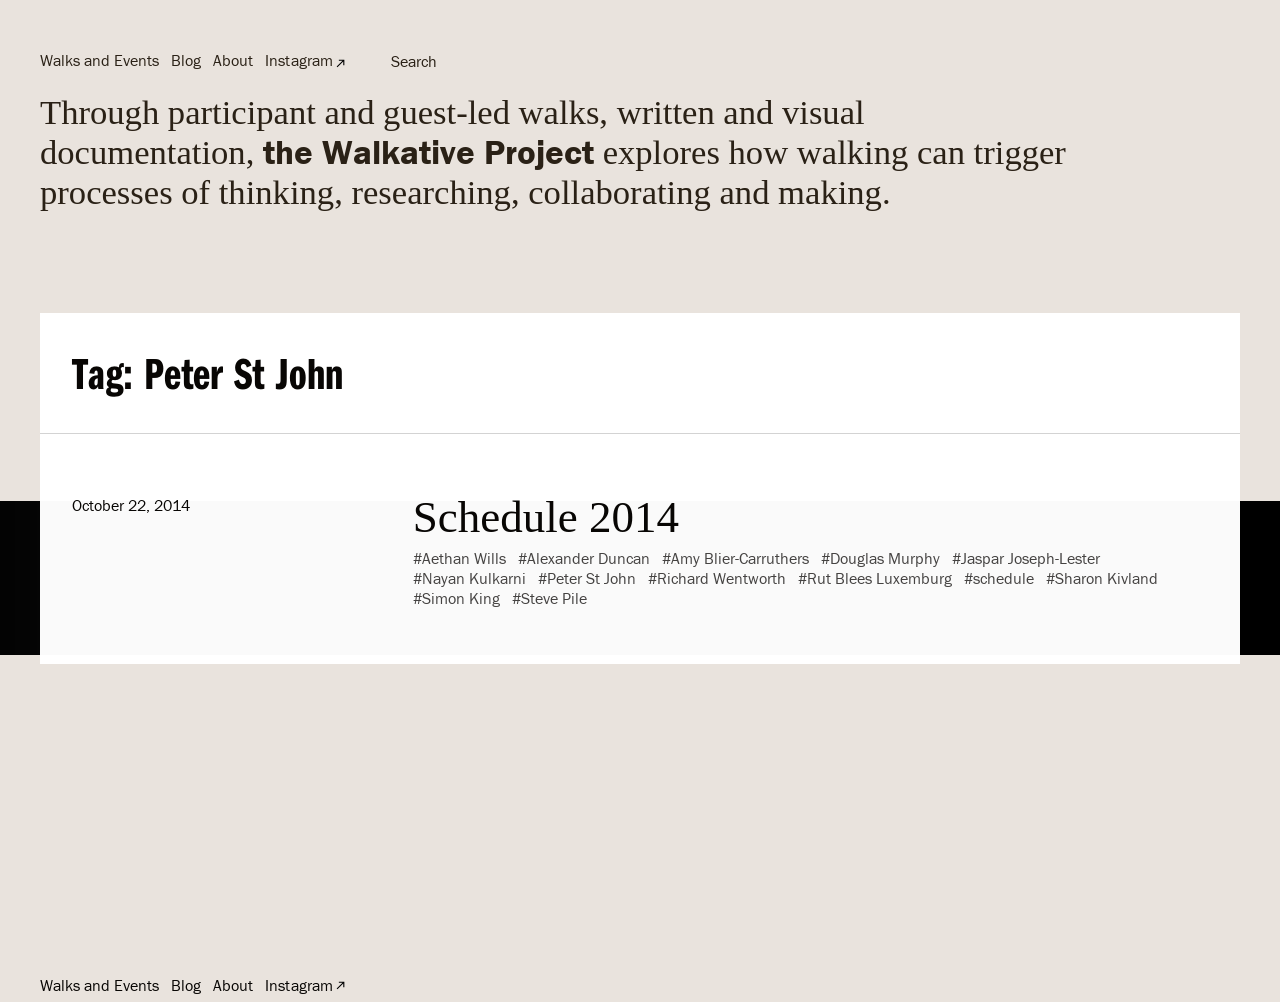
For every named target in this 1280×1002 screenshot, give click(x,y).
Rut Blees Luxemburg (879, 578)
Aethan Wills (464, 558)
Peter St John (591, 578)
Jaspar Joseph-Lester (1030, 558)
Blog (186, 60)
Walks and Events (99, 60)
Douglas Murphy (885, 558)
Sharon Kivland (1106, 578)
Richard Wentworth (721, 578)
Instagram (298, 60)
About (233, 60)
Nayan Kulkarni (474, 578)
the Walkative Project (428, 151)
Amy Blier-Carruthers (740, 558)
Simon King (461, 598)
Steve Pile (554, 598)
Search (414, 61)
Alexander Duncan (588, 558)
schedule (1003, 578)
